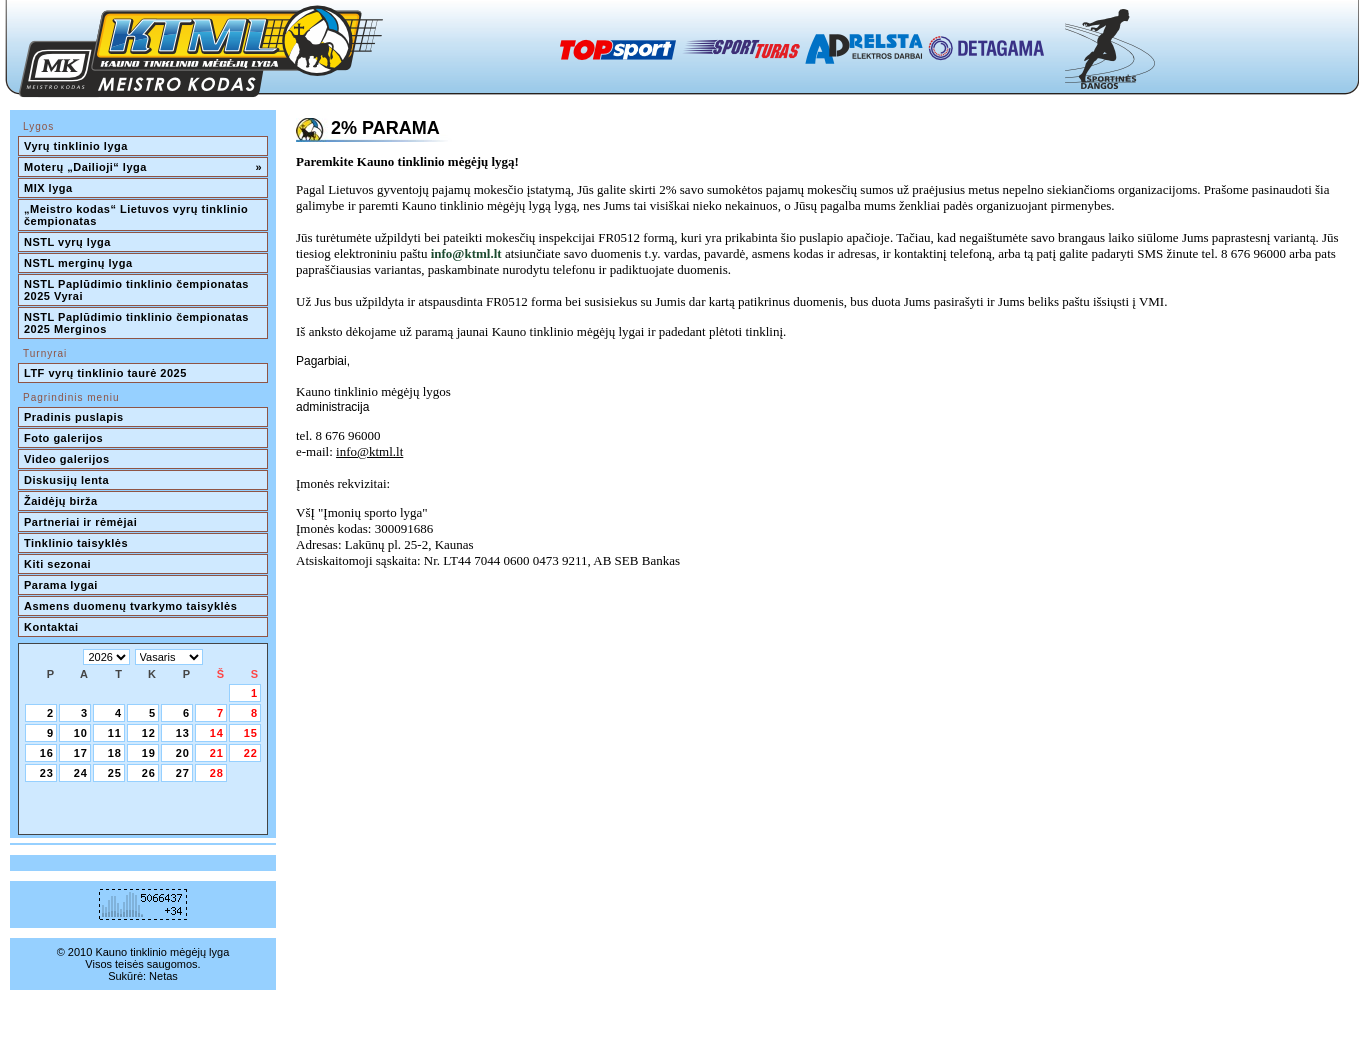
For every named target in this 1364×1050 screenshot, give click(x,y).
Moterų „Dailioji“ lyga (143, 167)
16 (47, 753)
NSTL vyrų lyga (67, 242)
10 (81, 733)
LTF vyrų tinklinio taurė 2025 (105, 373)
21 (217, 753)
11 (115, 733)
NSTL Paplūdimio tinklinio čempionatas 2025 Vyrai (138, 290)
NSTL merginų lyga (78, 263)
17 (81, 753)
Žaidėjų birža (61, 501)
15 (251, 733)
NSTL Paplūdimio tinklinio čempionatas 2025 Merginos (138, 323)
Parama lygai (61, 585)
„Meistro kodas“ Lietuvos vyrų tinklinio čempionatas (138, 215)
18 (115, 753)
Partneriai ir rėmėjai (80, 522)
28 (217, 773)
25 (115, 773)
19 (149, 753)
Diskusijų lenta (66, 480)
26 (149, 773)
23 (47, 773)
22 (251, 753)
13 (183, 733)
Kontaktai (51, 627)
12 (149, 733)
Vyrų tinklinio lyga (76, 146)
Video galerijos (67, 459)
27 (183, 773)
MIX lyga (48, 188)
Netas (163, 976)
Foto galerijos (63, 438)
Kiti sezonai (57, 564)
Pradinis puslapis (74, 417)
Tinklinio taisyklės (76, 543)
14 (217, 733)
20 (183, 753)
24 (81, 773)
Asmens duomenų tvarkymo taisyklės (130, 606)
